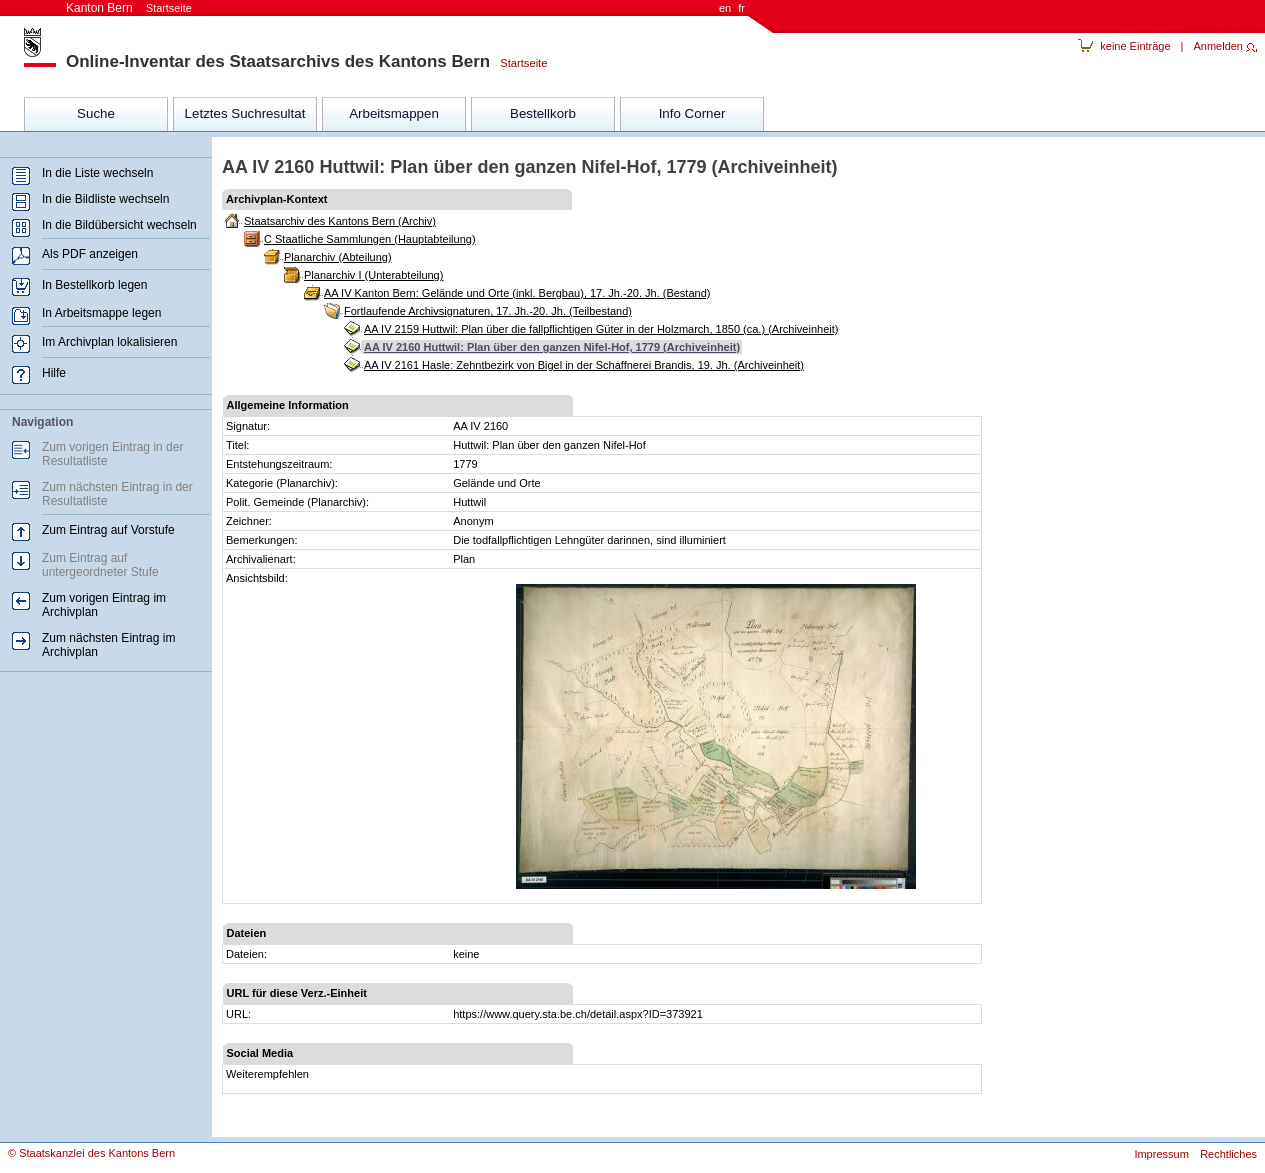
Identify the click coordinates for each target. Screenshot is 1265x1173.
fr (741, 8)
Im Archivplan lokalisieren (109, 342)
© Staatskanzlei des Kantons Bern (91, 1153)
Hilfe (54, 373)
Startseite (518, 63)
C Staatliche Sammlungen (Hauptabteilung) (370, 239)
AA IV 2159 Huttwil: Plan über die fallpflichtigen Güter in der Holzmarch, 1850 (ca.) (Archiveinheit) (601, 329)
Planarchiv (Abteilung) (338, 257)
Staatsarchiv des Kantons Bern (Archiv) (340, 221)
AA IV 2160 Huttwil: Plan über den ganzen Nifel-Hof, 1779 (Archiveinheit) (552, 347)
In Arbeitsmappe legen (101, 313)
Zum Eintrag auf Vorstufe (108, 530)
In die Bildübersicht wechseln (119, 225)
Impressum (1161, 1154)
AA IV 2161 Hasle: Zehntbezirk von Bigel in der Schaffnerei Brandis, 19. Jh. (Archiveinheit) (584, 365)
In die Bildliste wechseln (105, 199)
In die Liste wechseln (97, 173)
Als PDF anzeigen (90, 254)
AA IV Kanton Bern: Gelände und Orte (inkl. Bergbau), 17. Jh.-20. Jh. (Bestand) (517, 293)
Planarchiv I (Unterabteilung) (373, 275)
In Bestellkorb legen (94, 285)
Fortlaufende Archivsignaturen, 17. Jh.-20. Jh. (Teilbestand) (488, 311)
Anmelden (1218, 46)
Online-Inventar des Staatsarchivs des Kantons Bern (278, 61)
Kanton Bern (129, 8)
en (725, 8)
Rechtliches (1228, 1154)
